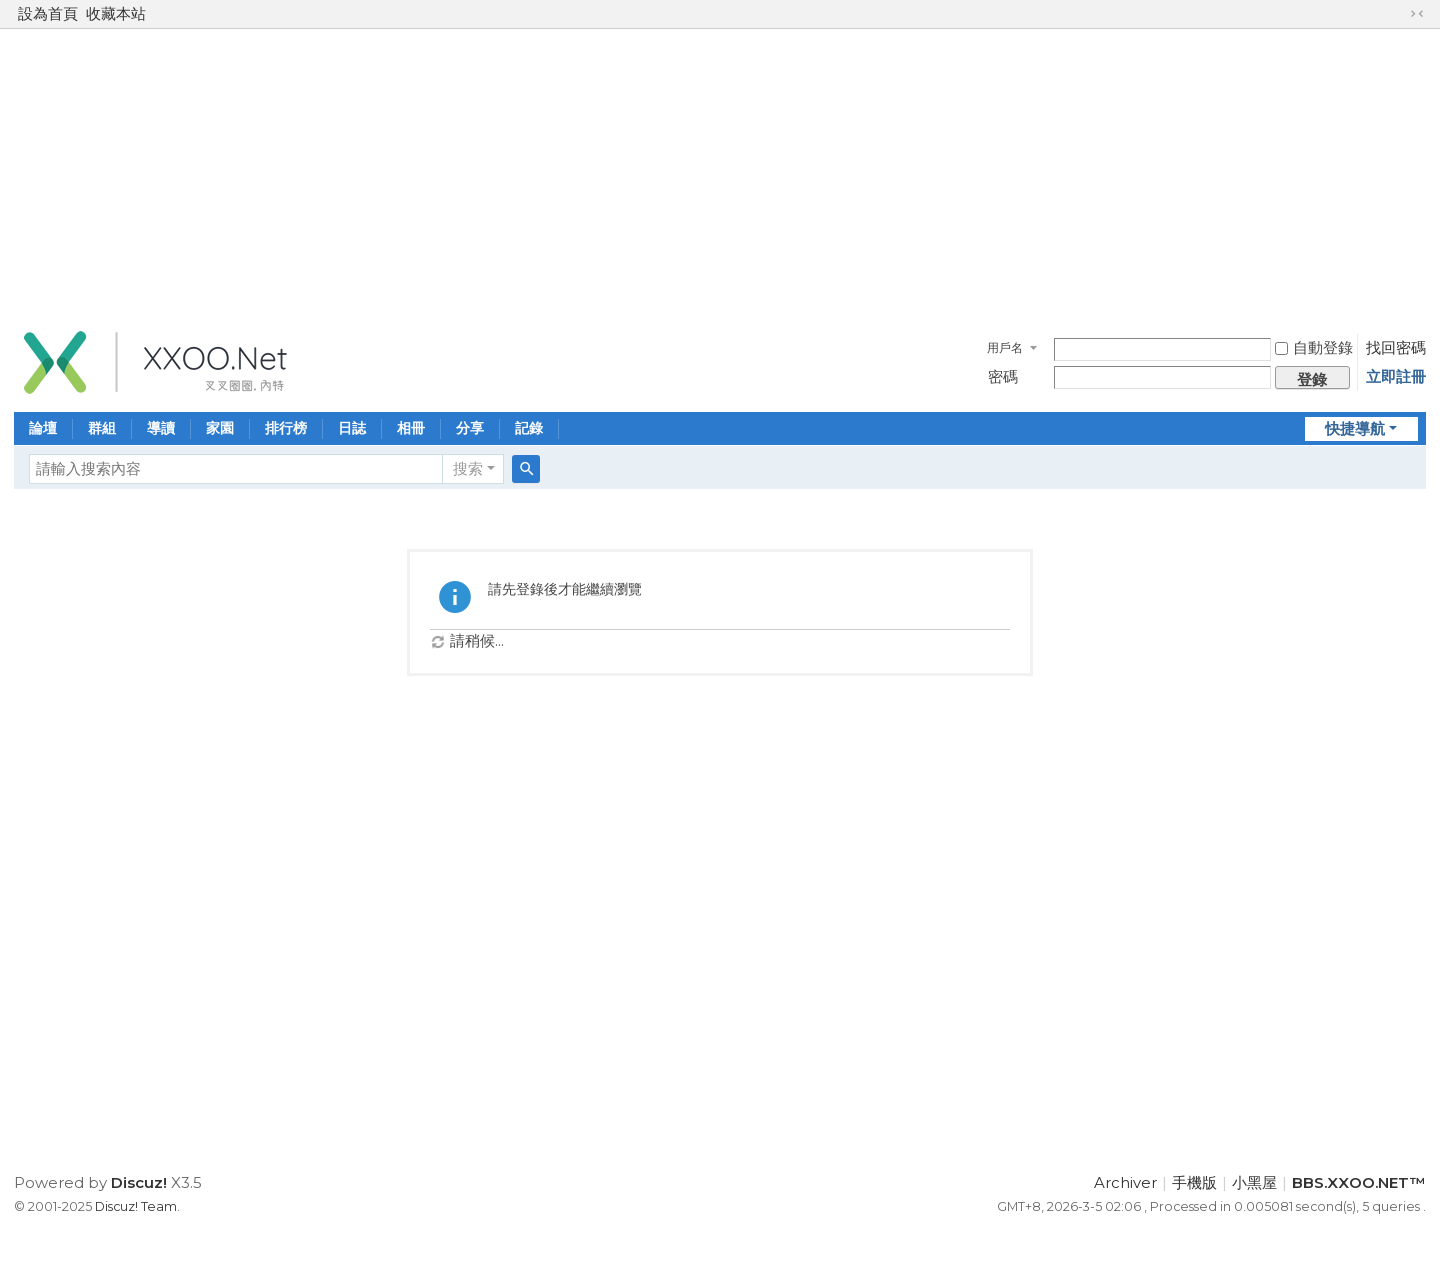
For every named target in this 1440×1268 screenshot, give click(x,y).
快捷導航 (1355, 428)
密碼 (1003, 376)
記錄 (529, 428)
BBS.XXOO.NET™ (1359, 1182)
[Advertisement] (720, 174)
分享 (470, 428)
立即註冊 (1396, 376)
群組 (102, 428)
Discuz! (139, 1182)
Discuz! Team (136, 1206)
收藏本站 (116, 13)
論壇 (43, 428)
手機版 (1194, 1182)
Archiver (1125, 1182)
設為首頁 (48, 13)
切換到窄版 (1417, 14)
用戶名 (1005, 347)
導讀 (161, 428)
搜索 (468, 468)
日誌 (352, 428)
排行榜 (286, 428)
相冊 (411, 428)
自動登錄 (1314, 347)
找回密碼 (1396, 347)
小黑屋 (1254, 1182)
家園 (220, 428)
